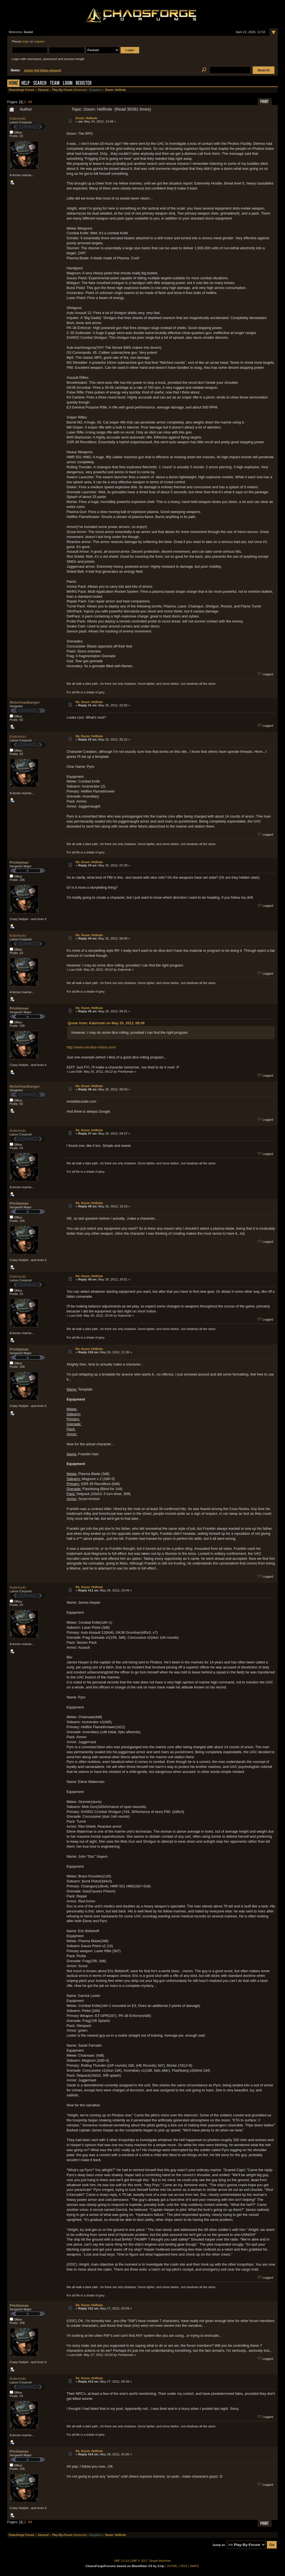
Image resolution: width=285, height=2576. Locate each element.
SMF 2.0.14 (121, 2560)
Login (67, 83)
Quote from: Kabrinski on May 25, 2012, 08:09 (106, 1023)
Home (13, 83)
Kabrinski (18, 118)
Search (39, 83)
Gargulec (94, 89)
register (39, 41)
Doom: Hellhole (86, 118)
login (26, 41)
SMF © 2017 (139, 2560)
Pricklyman (19, 862)
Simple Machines (160, 2560)
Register (84, 83)
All (30, 102)
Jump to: (219, 2545)
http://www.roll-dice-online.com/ (91, 1047)
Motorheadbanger (25, 702)
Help (25, 83)
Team (55, 83)
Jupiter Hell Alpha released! (42, 70)
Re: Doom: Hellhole (89, 702)
